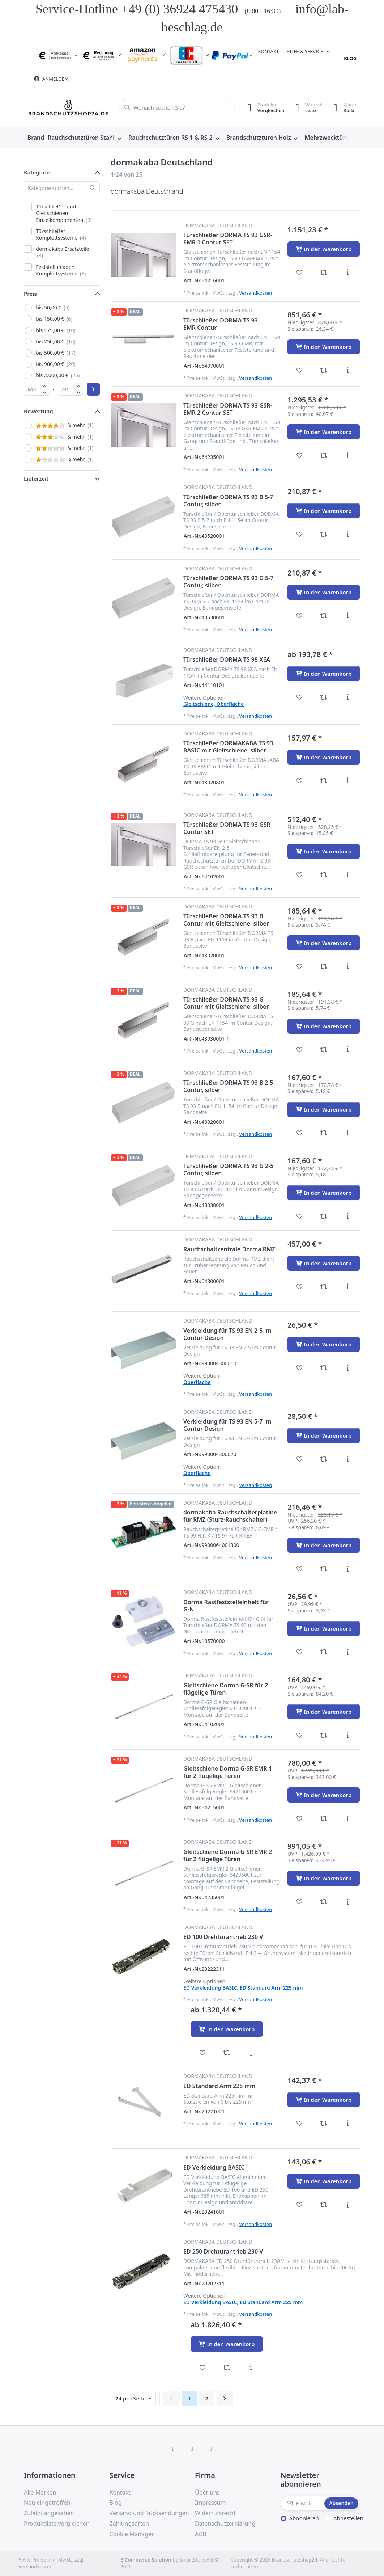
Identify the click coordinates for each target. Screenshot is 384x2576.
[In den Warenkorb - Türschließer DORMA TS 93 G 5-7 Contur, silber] (323, 592)
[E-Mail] (302, 2503)
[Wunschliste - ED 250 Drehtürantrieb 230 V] (203, 2367)
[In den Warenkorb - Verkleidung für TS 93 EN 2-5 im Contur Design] (323, 1344)
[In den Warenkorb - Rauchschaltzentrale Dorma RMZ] (323, 1263)
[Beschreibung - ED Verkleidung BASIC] (348, 2204)
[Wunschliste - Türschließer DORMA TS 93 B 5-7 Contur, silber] (299, 534)
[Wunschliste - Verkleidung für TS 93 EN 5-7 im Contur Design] (299, 1459)
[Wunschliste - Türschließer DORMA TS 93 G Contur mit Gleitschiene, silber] (299, 1049)
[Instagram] (192, 2449)
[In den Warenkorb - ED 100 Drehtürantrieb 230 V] (227, 2029)
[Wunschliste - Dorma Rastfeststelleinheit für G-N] (299, 1652)
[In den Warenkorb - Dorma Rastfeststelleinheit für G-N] (323, 1628)
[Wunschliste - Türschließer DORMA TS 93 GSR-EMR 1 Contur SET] (299, 272)
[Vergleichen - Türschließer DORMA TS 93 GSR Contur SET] (324, 875)
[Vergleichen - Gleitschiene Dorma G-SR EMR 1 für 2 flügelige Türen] (324, 1818)
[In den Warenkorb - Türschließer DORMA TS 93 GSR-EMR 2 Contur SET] (323, 431)
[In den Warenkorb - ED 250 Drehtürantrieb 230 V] (227, 2344)
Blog (350, 58)
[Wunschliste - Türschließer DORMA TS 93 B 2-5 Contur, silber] (299, 1133)
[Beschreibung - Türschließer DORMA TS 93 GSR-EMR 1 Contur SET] (348, 272)
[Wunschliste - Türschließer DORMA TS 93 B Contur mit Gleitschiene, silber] (299, 966)
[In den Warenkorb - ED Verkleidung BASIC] (323, 2181)
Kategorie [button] (37, 172)
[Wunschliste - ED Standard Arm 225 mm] (299, 2123)
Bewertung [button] (38, 411)
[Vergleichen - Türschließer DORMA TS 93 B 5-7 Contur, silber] (324, 534)
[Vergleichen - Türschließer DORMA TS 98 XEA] (324, 697)
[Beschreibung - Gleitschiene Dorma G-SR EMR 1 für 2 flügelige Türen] (348, 1818)
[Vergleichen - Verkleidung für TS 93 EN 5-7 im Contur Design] (324, 1459)
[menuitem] (74, 138)
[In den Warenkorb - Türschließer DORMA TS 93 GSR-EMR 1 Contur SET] (323, 249)
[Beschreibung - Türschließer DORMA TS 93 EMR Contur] (348, 370)
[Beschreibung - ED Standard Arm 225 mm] (348, 2123)
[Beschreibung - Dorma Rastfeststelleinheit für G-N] (348, 1652)
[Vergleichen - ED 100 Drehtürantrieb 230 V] (227, 2052)
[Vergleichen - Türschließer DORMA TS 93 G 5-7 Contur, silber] (324, 615)
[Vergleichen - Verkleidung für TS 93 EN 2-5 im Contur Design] (324, 1367)
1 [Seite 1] (189, 2398)
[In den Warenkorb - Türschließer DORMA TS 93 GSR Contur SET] (323, 851)
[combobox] (176, 107)
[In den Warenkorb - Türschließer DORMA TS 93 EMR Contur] (323, 346)
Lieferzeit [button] (36, 478)
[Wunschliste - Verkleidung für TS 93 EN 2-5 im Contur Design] (299, 1367)
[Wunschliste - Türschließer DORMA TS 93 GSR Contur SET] (299, 875)
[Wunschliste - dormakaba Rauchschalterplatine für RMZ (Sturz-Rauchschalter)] (299, 1568)
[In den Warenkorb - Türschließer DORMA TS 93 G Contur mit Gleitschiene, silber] (323, 1026)
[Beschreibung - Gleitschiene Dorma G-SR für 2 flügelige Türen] (348, 1735)
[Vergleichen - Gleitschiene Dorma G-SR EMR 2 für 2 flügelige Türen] (324, 1901)
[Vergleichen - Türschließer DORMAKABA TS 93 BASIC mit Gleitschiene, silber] (324, 780)
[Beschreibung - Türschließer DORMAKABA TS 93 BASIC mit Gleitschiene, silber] (348, 780)
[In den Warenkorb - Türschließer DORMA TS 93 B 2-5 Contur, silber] (323, 1109)
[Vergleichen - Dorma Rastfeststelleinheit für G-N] (324, 1652)
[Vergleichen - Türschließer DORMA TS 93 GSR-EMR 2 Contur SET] (324, 455)
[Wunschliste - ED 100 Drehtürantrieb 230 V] (203, 2052)
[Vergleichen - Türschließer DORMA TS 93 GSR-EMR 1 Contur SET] (324, 272)
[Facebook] (174, 2449)
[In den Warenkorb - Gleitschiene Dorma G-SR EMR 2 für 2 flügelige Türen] (323, 1878)
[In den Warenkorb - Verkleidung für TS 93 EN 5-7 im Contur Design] (323, 1435)
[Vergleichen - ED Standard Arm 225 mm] (324, 2123)
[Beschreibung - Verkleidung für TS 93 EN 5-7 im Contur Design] (348, 1459)
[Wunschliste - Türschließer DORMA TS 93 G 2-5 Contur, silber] (299, 1216)
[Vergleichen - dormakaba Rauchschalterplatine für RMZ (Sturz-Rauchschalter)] (324, 1568)
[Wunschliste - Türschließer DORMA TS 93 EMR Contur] (299, 370)
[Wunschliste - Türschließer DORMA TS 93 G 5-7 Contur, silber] (299, 615)
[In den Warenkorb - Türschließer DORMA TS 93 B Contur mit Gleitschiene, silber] (323, 942)
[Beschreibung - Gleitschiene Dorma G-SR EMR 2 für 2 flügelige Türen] (348, 1901)
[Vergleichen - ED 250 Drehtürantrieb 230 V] (227, 2367)
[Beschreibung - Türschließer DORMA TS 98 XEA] (348, 697)
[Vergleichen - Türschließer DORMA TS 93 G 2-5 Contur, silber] (324, 1216)
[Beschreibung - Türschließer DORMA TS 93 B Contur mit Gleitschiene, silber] (348, 966)
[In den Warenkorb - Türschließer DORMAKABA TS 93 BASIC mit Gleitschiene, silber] (323, 757)
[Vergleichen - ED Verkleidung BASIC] (324, 2204)
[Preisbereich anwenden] (93, 389)
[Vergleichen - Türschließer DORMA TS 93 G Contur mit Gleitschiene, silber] (324, 1049)
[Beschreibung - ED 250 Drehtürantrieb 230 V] (251, 2367)
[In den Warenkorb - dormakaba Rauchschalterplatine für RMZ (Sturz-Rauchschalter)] (323, 1545)
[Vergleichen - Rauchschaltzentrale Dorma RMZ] (324, 1286)
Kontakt (268, 51)
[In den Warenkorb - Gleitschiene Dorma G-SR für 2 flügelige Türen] (323, 1711)
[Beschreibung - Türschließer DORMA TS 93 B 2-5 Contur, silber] (348, 1133)
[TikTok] (211, 2449)
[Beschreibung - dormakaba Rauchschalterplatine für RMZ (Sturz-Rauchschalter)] (348, 1568)
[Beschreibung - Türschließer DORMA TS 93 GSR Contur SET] (348, 875)
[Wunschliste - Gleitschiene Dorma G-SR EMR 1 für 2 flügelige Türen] (299, 1818)
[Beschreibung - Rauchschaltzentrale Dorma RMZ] (348, 1286)
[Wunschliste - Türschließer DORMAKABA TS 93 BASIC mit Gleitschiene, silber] (299, 780)
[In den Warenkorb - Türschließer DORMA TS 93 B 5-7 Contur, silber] (323, 510)
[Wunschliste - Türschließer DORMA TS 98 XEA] (299, 697)
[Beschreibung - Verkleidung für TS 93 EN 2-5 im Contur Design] (348, 1367)
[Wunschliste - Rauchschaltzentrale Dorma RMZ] (299, 1286)
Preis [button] (30, 293)
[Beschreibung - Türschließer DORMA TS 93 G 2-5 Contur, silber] (348, 1216)
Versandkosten (255, 293)
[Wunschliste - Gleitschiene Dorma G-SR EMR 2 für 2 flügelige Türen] (299, 1901)
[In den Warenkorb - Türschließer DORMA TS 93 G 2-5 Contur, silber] (323, 1192)
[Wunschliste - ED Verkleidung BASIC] (299, 2204)
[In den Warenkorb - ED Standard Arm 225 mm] (323, 2099)
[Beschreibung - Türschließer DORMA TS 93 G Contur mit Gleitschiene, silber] (348, 1049)
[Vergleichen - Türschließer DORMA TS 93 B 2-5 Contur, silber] (324, 1133)
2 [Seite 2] (207, 2398)
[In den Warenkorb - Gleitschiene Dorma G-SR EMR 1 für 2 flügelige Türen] (323, 1795)
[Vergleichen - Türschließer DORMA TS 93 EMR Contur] (324, 370)
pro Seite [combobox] (135, 2398)
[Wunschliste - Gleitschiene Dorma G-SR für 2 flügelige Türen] (299, 1735)
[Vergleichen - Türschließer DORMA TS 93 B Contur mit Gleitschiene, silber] (324, 966)
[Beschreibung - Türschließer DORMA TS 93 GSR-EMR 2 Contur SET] (348, 455)
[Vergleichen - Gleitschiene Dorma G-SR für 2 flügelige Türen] (324, 1735)
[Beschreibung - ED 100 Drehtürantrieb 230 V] (251, 2052)
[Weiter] (225, 2398)
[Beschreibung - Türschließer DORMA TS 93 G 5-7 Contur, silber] (348, 615)
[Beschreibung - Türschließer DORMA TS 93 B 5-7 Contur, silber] (348, 534)
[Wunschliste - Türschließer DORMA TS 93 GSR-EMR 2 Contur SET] (299, 455)
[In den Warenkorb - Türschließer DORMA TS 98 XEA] (323, 673)
